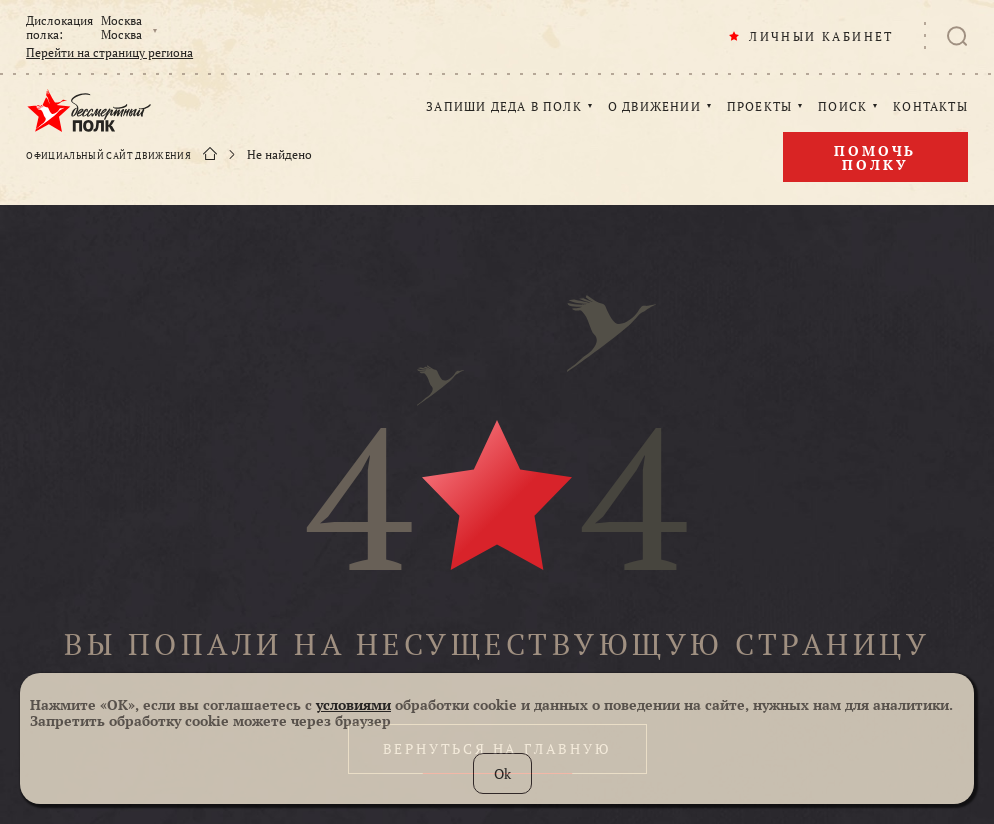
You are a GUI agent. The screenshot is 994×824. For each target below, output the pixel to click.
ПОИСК (842, 107)
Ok (502, 773)
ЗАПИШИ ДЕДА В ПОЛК (504, 107)
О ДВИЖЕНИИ (654, 107)
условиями (353, 704)
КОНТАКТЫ (930, 107)
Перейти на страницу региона (109, 53)
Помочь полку (875, 157)
